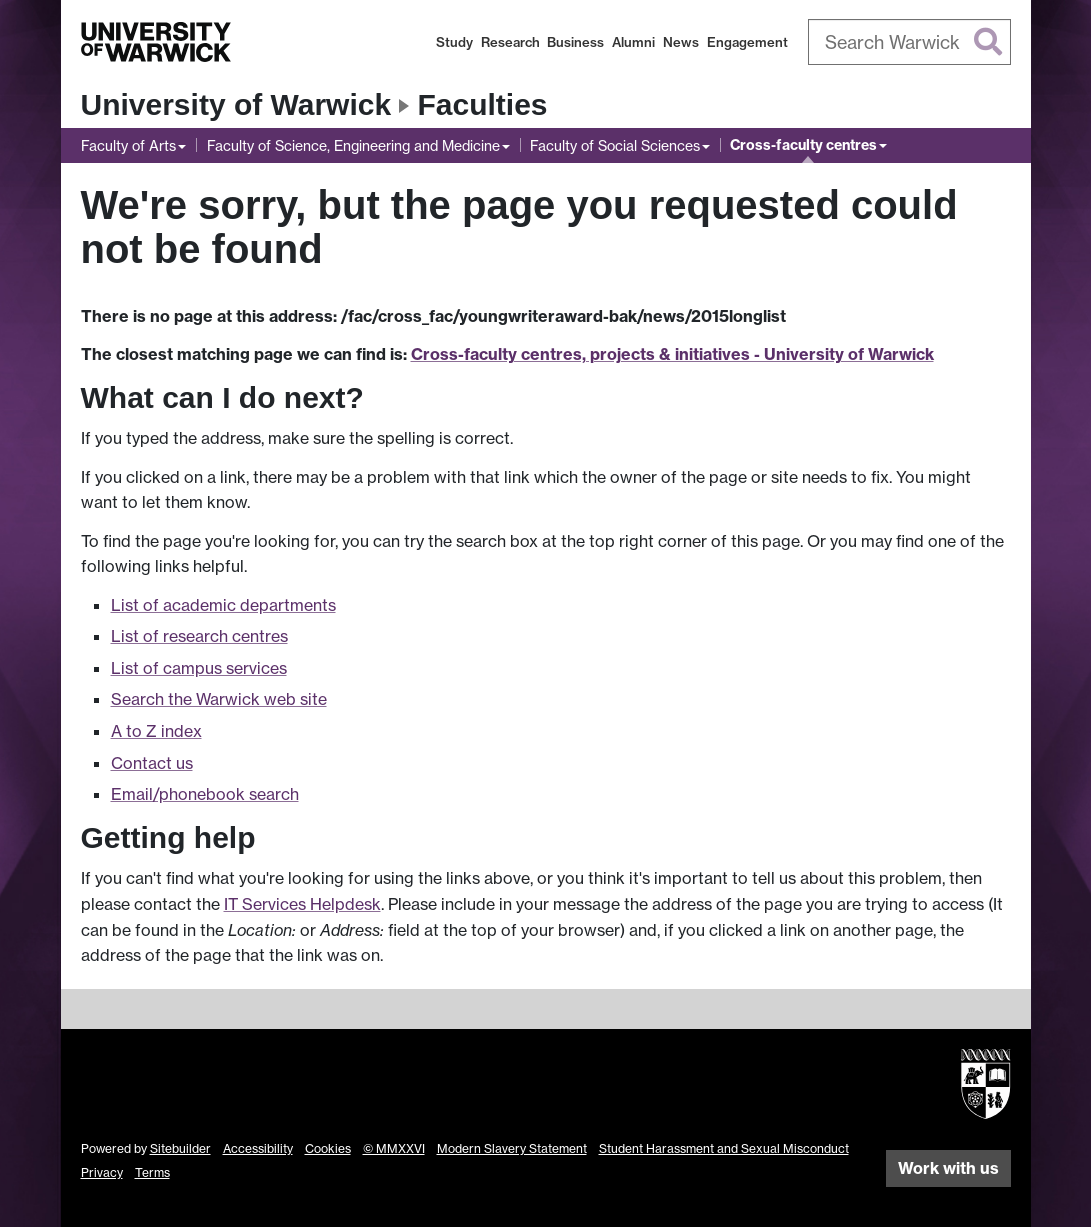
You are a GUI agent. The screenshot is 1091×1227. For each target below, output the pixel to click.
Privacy (102, 1172)
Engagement (747, 42)
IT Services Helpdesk (302, 904)
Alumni (633, 42)
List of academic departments (223, 605)
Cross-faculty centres (803, 145)
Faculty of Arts (128, 145)
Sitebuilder (180, 1148)
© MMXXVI (394, 1148)
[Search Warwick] (909, 42)
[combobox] (909, 42)
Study (454, 42)
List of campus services (199, 668)
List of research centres (199, 636)
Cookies (328, 1148)
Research (510, 42)
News (681, 42)
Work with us (948, 1168)
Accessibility (258, 1148)
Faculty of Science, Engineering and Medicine (353, 145)
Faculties (483, 104)
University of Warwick (236, 104)
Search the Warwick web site (219, 699)
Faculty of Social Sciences (615, 145)
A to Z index (156, 731)
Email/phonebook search (205, 794)
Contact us (152, 763)
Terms (152, 1172)
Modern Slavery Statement (512, 1148)
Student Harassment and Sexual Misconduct (724, 1148)
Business (575, 42)
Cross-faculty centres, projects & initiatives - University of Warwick (672, 354)
